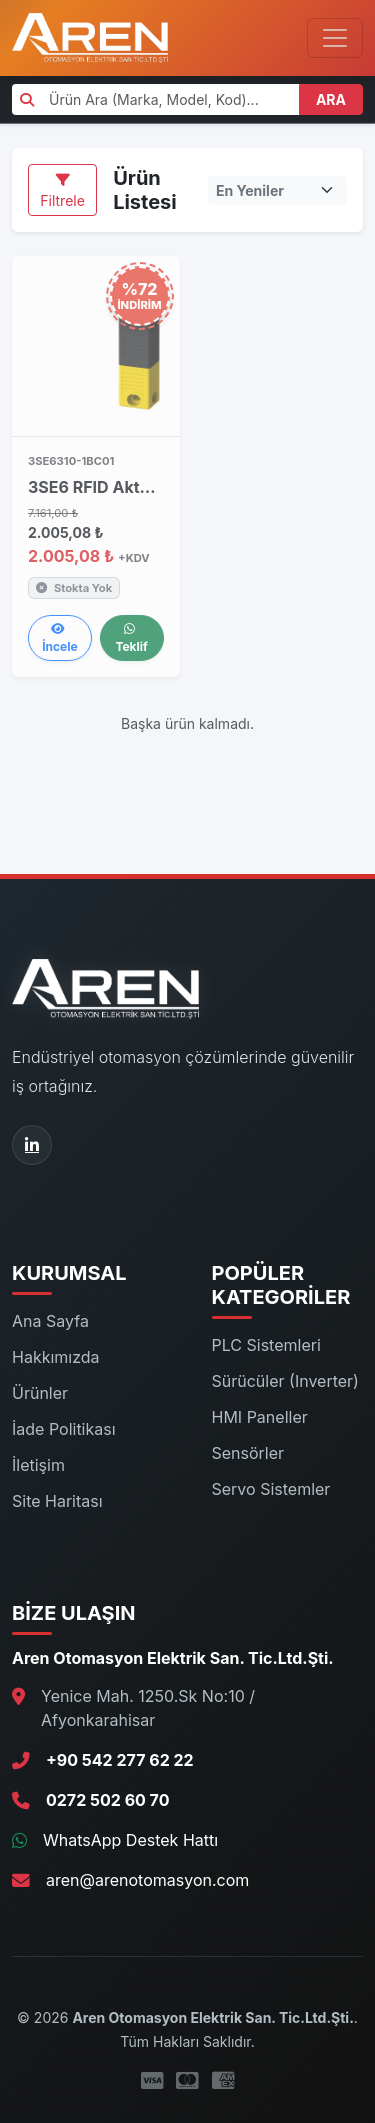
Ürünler (40, 1393)
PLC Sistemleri (266, 1345)
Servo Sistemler (271, 1489)
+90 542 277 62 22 (120, 1760)
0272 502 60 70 (107, 1800)
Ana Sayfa (50, 1321)
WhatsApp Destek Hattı (130, 1840)
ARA (331, 99)
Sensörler (248, 1453)
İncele (59, 638)
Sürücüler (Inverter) (285, 1381)
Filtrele (62, 191)
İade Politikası (64, 1429)
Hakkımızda (56, 1357)
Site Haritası (57, 1501)
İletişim (38, 1465)
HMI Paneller (260, 1417)
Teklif (131, 638)
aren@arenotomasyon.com (147, 1880)
